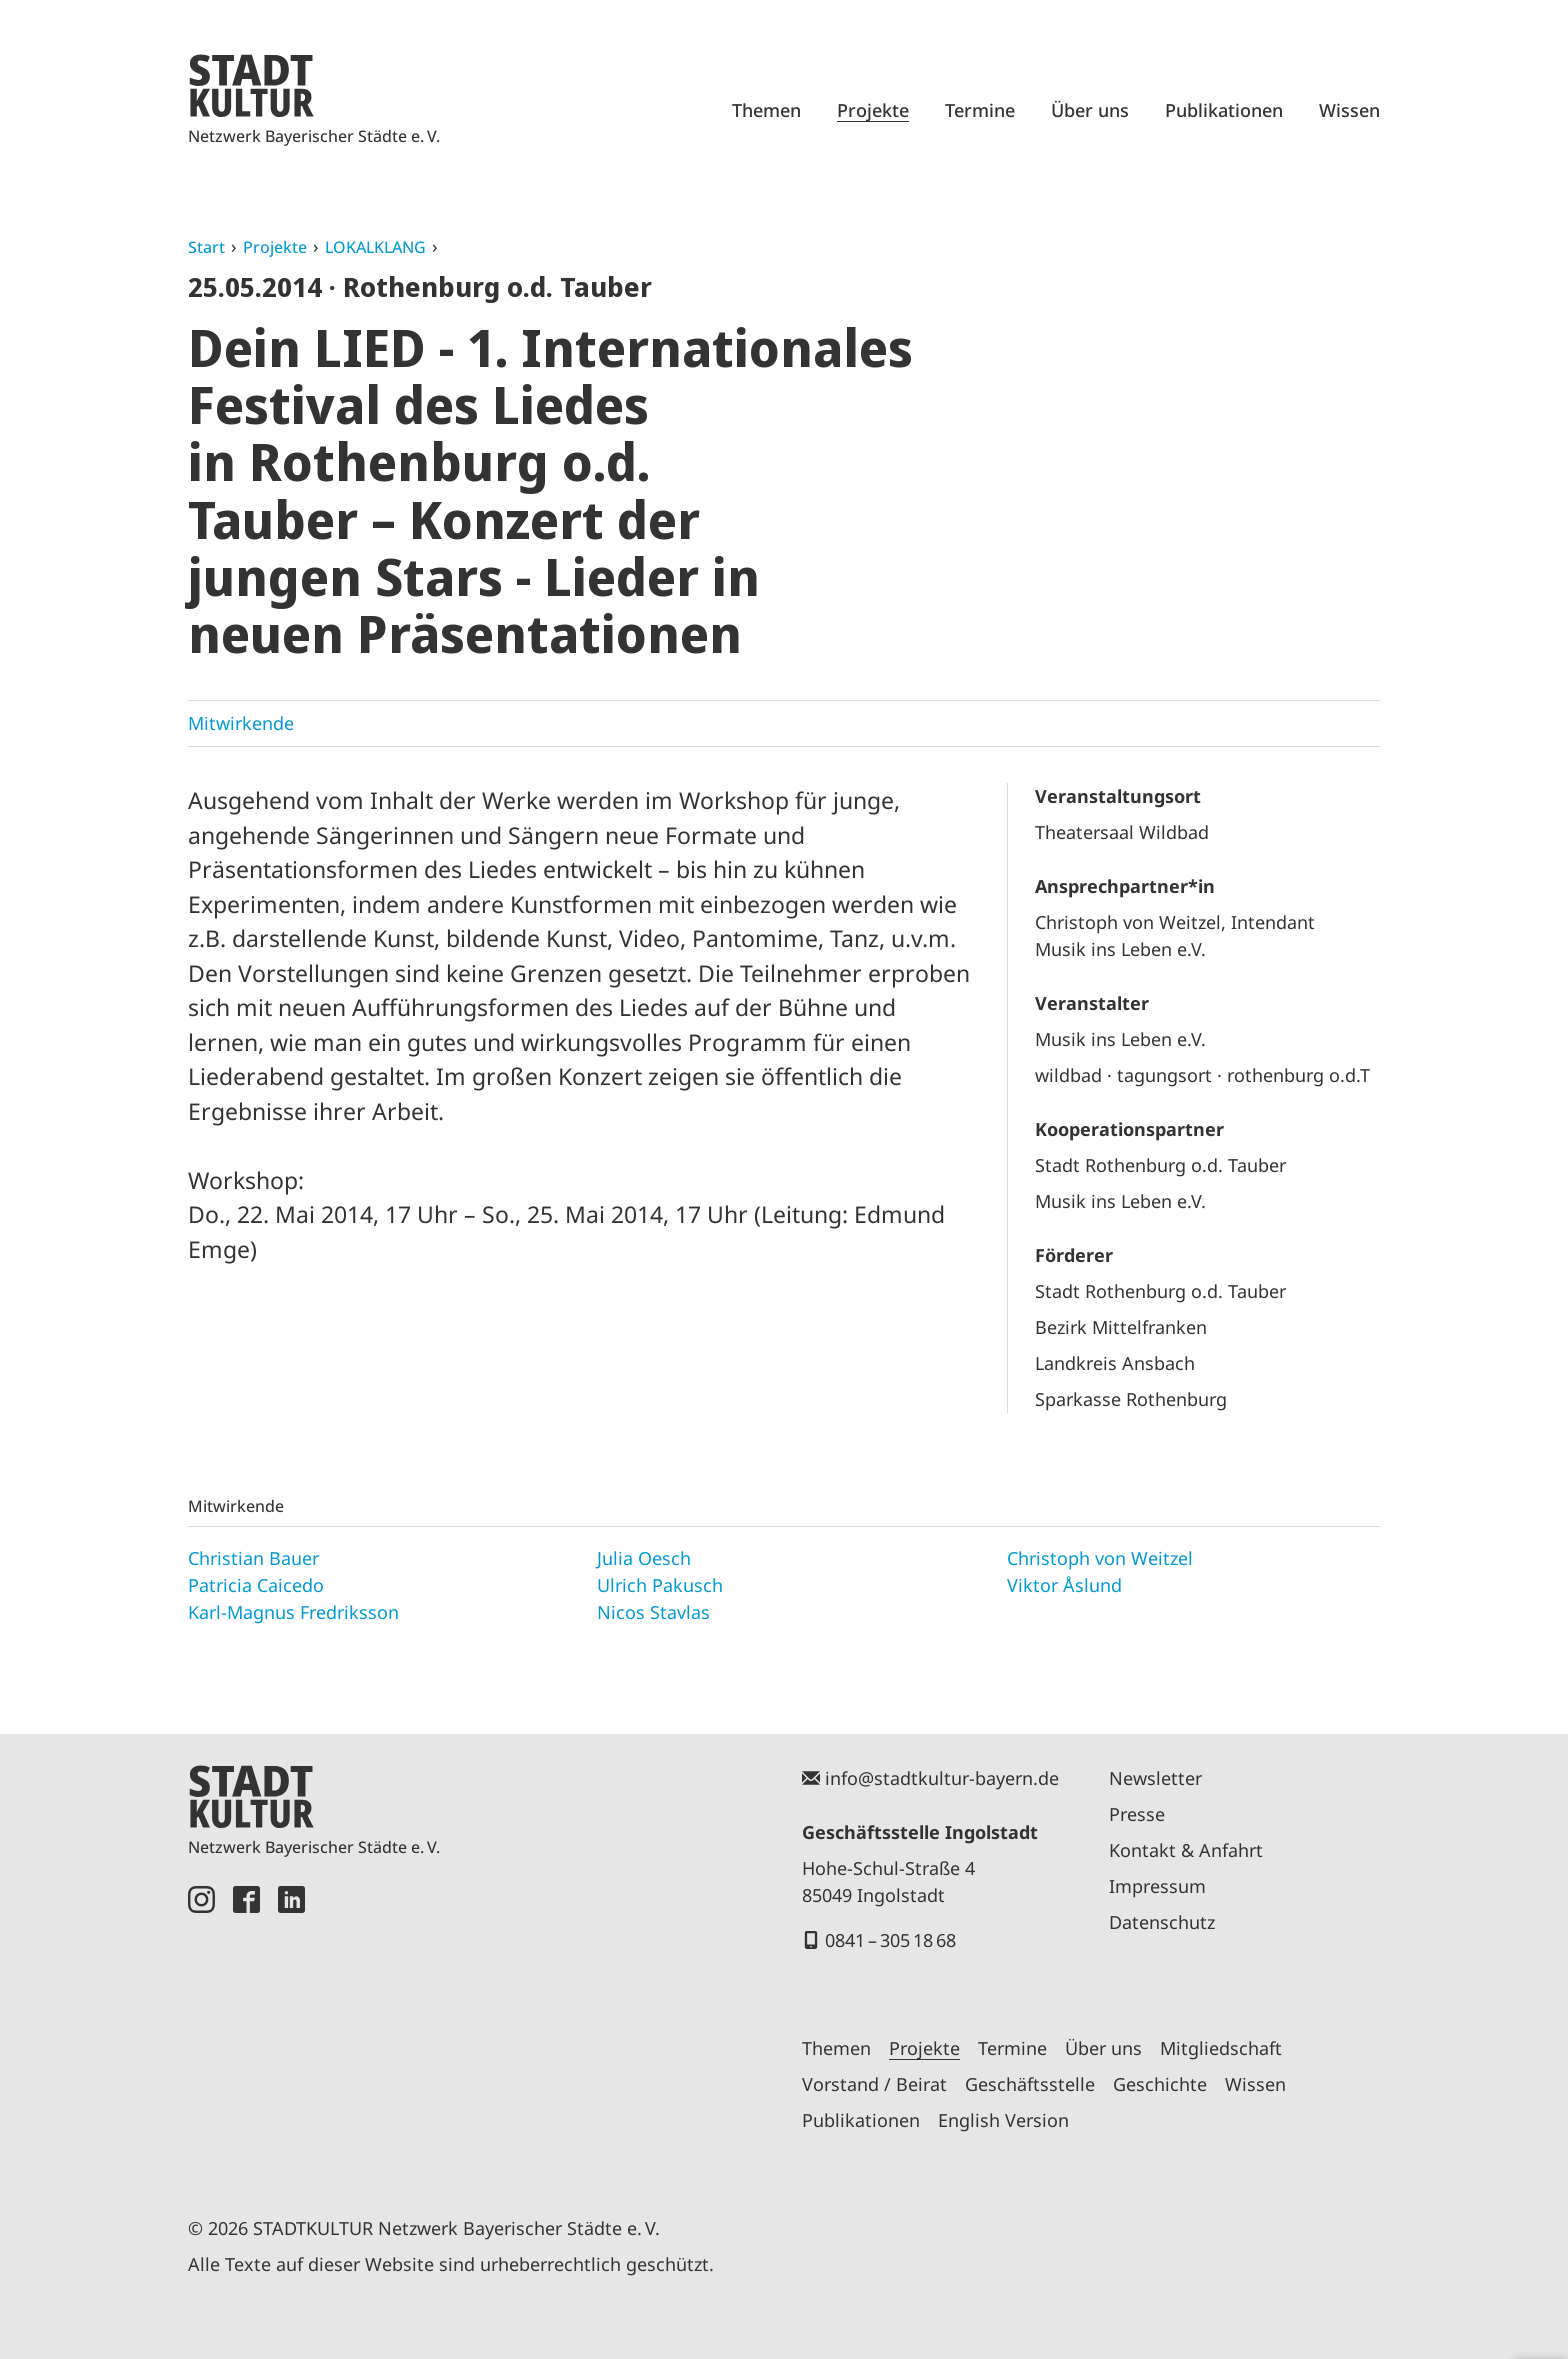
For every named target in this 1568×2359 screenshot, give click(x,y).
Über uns (1090, 110)
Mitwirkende (241, 723)
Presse (1137, 1814)
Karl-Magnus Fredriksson (293, 1612)
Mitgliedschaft (1221, 2048)
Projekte (873, 110)
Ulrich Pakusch (660, 1585)
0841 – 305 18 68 (890, 1940)
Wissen (1349, 110)
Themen (766, 110)
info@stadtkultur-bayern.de (942, 1778)
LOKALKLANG (375, 247)
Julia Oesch (644, 1558)
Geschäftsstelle (1030, 2084)
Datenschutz (1162, 1922)
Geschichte (1160, 2084)
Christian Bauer (253, 1558)
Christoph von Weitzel (1100, 1558)
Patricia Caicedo (256, 1585)
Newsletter (1155, 1778)
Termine (980, 110)
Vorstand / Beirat (874, 2084)
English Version (1003, 2120)
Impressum (1157, 1886)
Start (206, 247)
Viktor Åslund (1064, 1585)
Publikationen (1224, 110)
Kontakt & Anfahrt (1186, 1850)
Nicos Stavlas (653, 1612)
